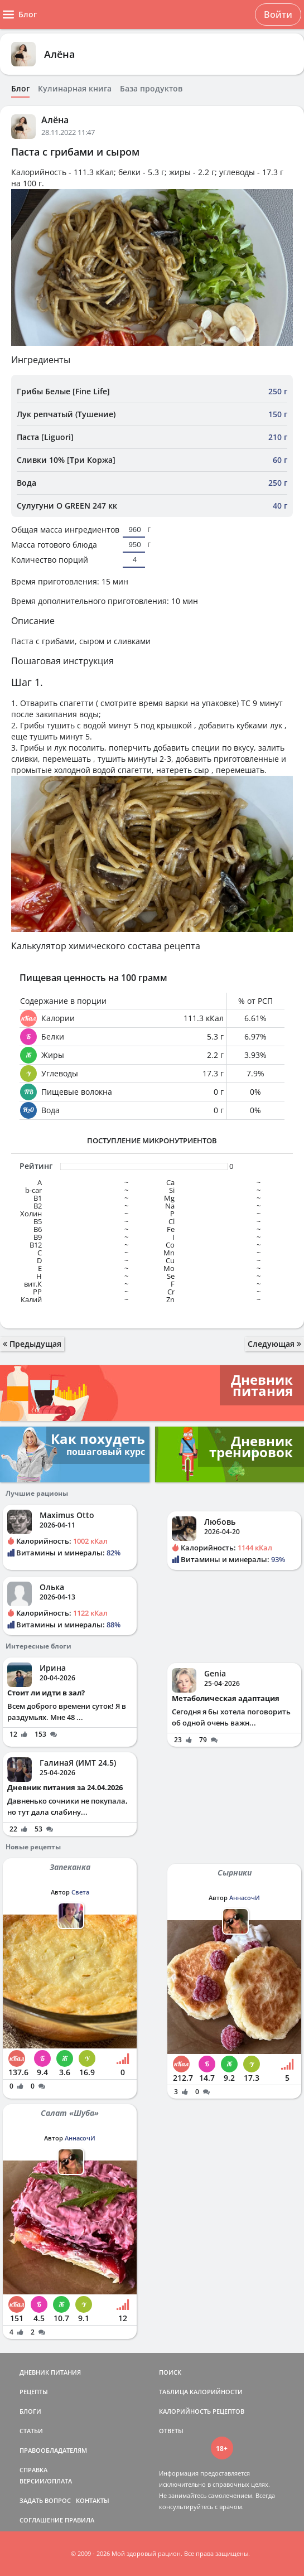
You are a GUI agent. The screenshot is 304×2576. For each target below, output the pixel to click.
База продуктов (151, 89)
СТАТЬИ (31, 2431)
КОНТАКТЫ (92, 2500)
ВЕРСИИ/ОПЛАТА (46, 2481)
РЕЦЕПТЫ (34, 2391)
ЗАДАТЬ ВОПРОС (45, 2500)
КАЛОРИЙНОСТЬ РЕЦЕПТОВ (201, 2411)
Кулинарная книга (75, 89)
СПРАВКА (33, 2470)
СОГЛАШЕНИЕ (41, 2520)
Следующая (274, 1343)
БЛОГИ (30, 2411)
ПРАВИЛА (79, 2520)
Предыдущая (32, 1343)
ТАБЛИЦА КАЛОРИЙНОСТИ (201, 2391)
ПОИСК (170, 2372)
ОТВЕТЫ (171, 2431)
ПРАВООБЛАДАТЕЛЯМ (53, 2450)
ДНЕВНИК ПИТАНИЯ (50, 2372)
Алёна (59, 54)
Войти (278, 14)
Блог (20, 89)
